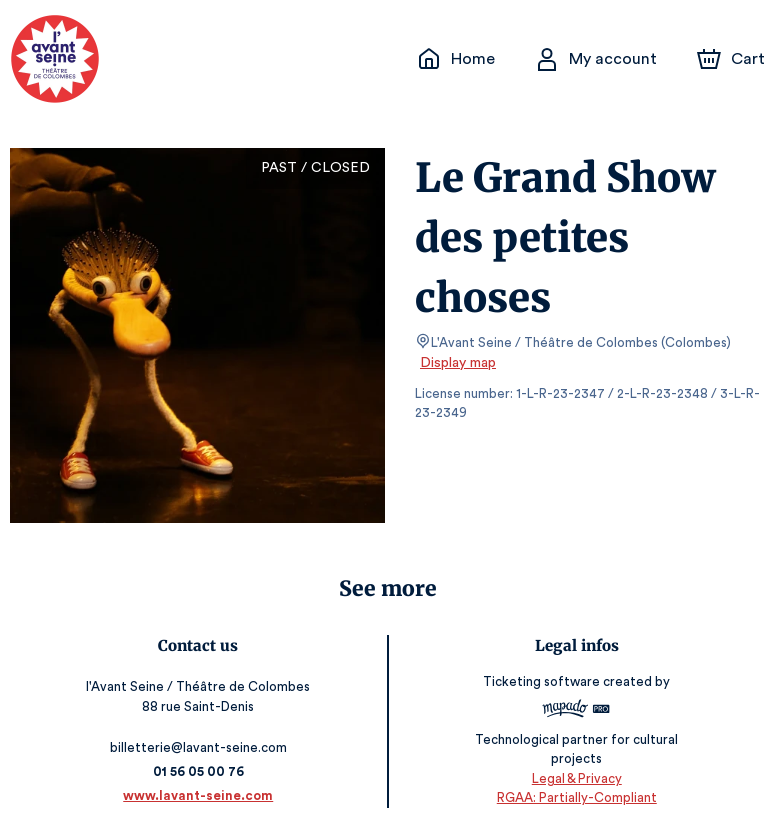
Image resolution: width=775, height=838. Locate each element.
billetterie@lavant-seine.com (199, 747)
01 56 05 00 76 (198, 771)
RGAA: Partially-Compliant (576, 798)
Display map (458, 363)
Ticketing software (544, 688)
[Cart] (733, 59)
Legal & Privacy (576, 778)
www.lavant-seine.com (198, 795)
